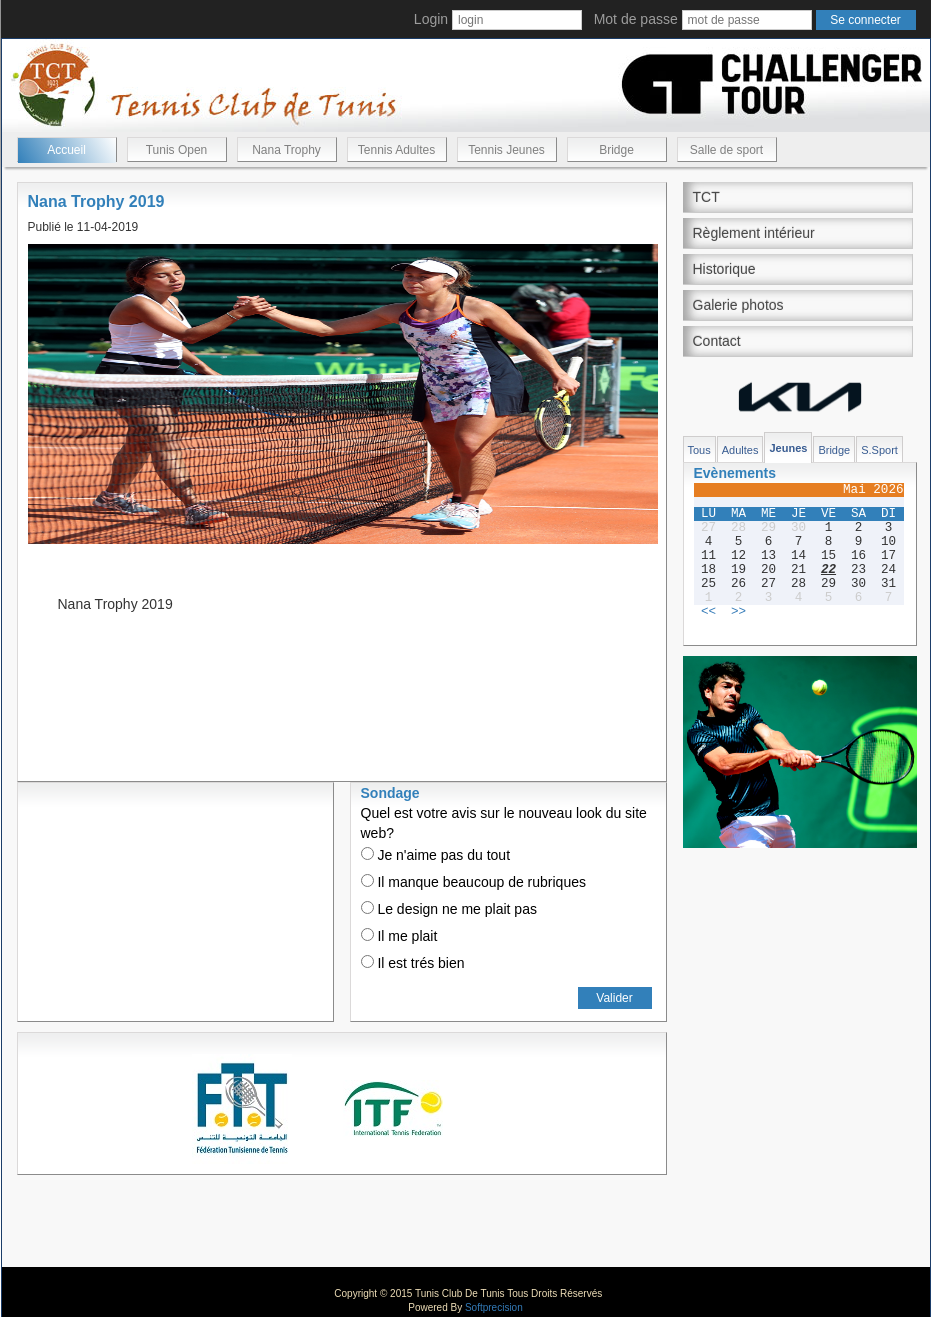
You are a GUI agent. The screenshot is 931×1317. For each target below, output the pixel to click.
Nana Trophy (286, 150)
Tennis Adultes (396, 150)
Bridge (616, 150)
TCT (706, 197)
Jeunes (788, 448)
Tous (699, 450)
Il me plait (399, 936)
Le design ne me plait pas (449, 909)
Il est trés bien (413, 963)
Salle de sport (726, 150)
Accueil (66, 150)
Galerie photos (738, 305)
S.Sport (879, 450)
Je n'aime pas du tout (436, 855)
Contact (717, 341)
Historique (724, 269)
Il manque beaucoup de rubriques (473, 882)
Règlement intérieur (754, 233)
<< (708, 612)
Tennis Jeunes (506, 150)
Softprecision (494, 1307)
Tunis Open (177, 150)
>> (738, 612)
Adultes (740, 450)
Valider (614, 998)
